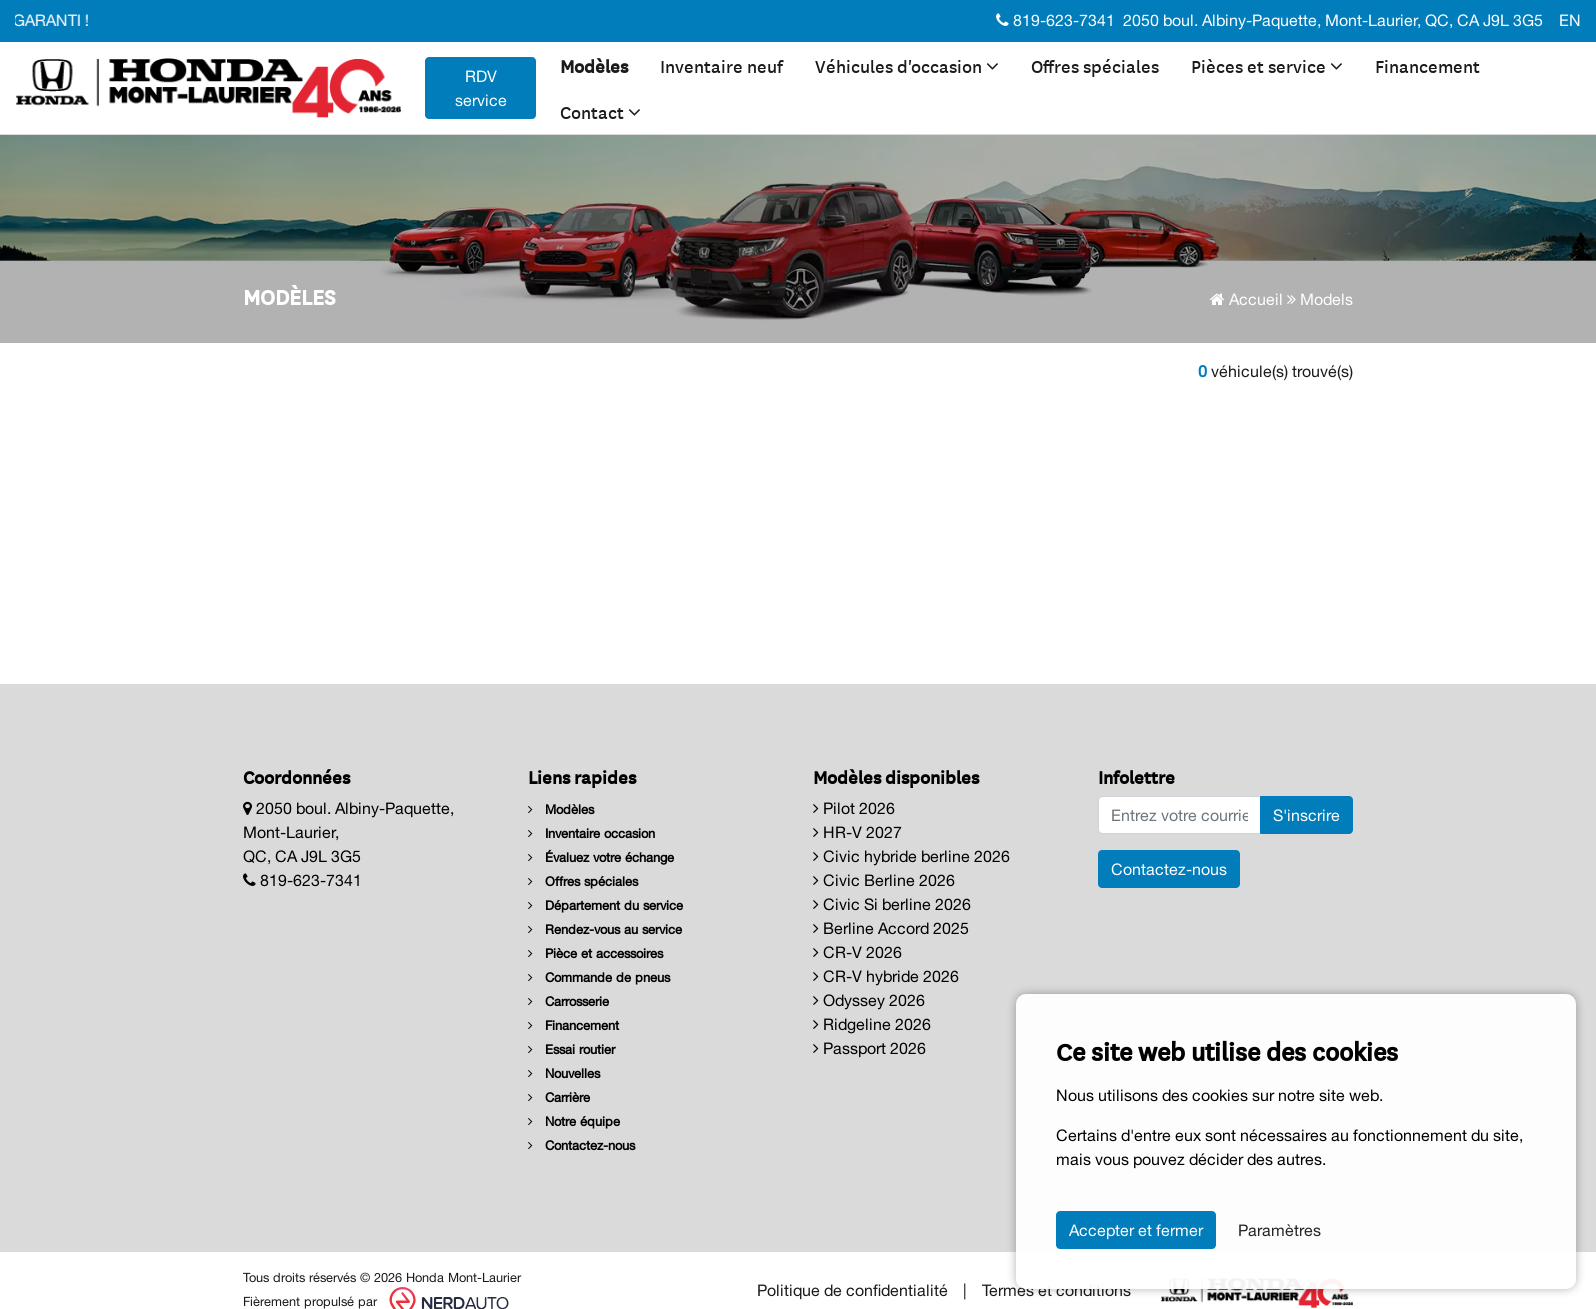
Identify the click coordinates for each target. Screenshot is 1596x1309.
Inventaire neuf (721, 65)
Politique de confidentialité (852, 1290)
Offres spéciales (1095, 65)
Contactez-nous (581, 1145)
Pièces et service (1267, 65)
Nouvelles (564, 1073)
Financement (1427, 65)
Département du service (605, 905)
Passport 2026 (869, 1048)
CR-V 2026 (857, 952)
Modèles (594, 65)
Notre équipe (574, 1121)
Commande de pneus (599, 977)
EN (1570, 20)
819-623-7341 (1055, 20)
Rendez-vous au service (605, 929)
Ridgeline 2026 (872, 1024)
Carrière (559, 1097)
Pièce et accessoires (595, 953)
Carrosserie (568, 1001)
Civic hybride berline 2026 (911, 856)
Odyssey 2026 (869, 1000)
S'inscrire (1306, 815)
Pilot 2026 (854, 808)
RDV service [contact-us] (481, 88)
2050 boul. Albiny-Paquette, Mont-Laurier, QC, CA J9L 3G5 (1333, 20)
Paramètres (1279, 1230)
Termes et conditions (1056, 1290)
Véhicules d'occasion (907, 65)
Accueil (1246, 299)
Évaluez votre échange (601, 857)
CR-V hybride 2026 (886, 976)
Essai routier (571, 1049)
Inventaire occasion (591, 833)
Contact (600, 111)
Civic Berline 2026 (884, 880)
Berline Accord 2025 (891, 928)
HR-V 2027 (857, 832)
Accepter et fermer (1136, 1230)
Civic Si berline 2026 (892, 904)
